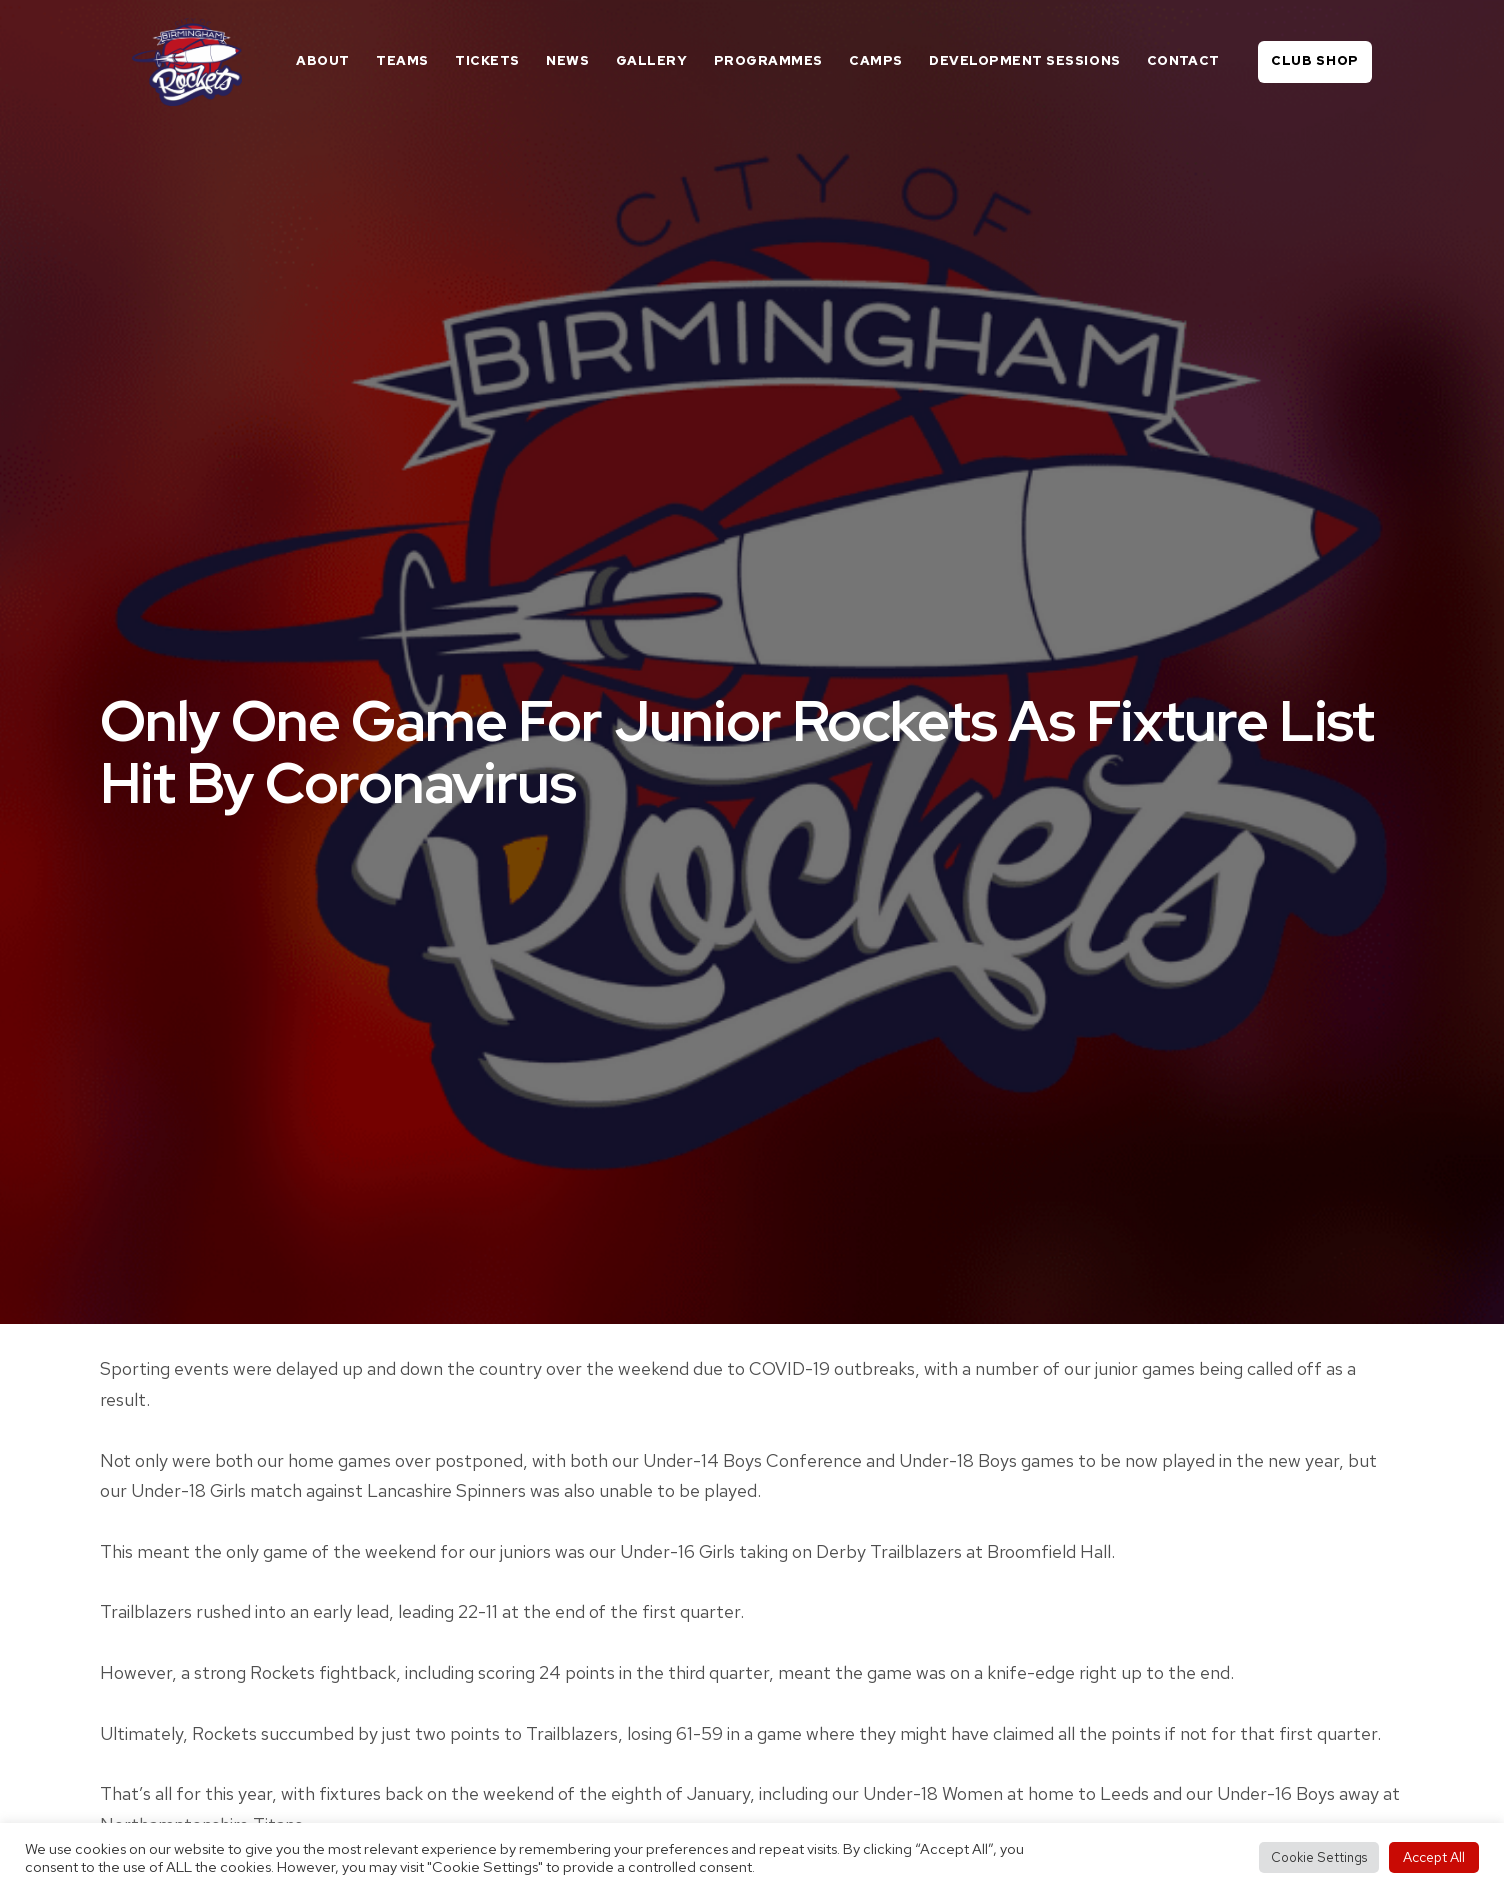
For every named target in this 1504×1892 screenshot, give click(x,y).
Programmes (768, 60)
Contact (1183, 60)
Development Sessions (1024, 60)
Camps (876, 60)
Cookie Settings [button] (1319, 1857)
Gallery (652, 60)
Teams (402, 60)
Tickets (487, 60)
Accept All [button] (1434, 1857)
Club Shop (1315, 60)
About (323, 60)
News (567, 60)
